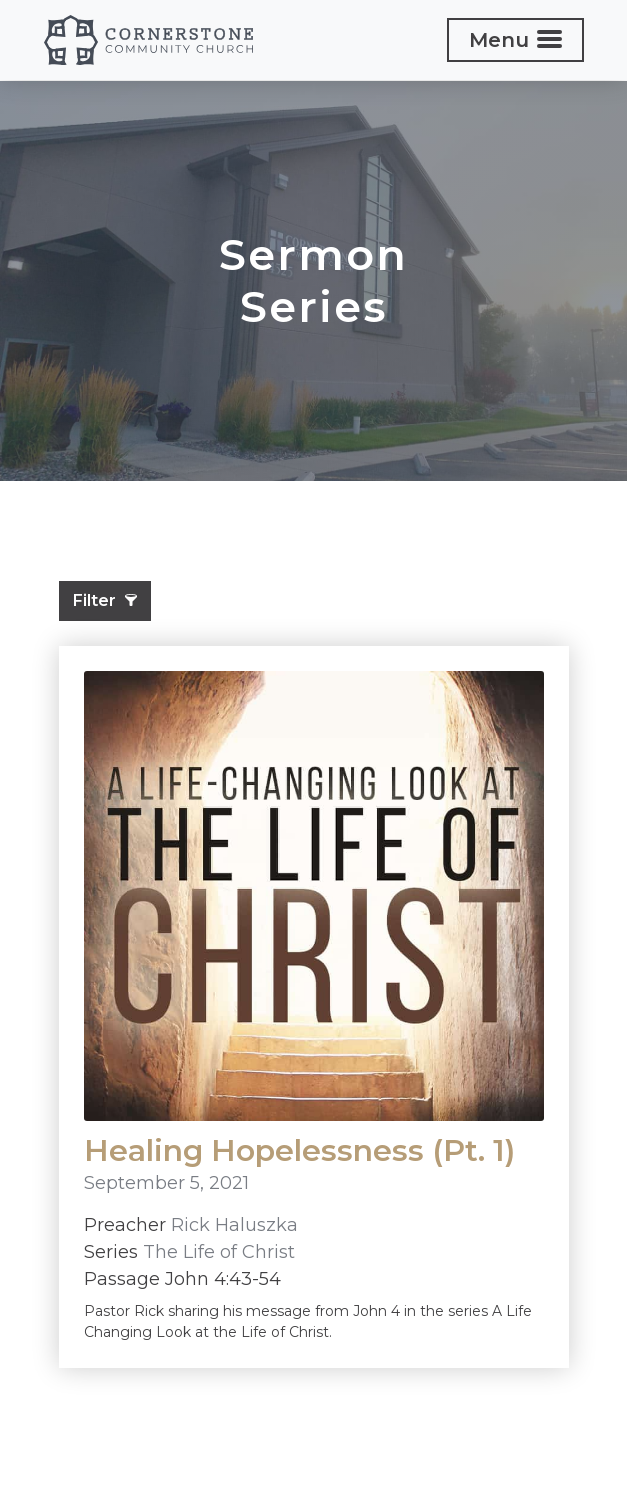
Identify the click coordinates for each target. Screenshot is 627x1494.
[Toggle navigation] (515, 40)
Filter (105, 600)
